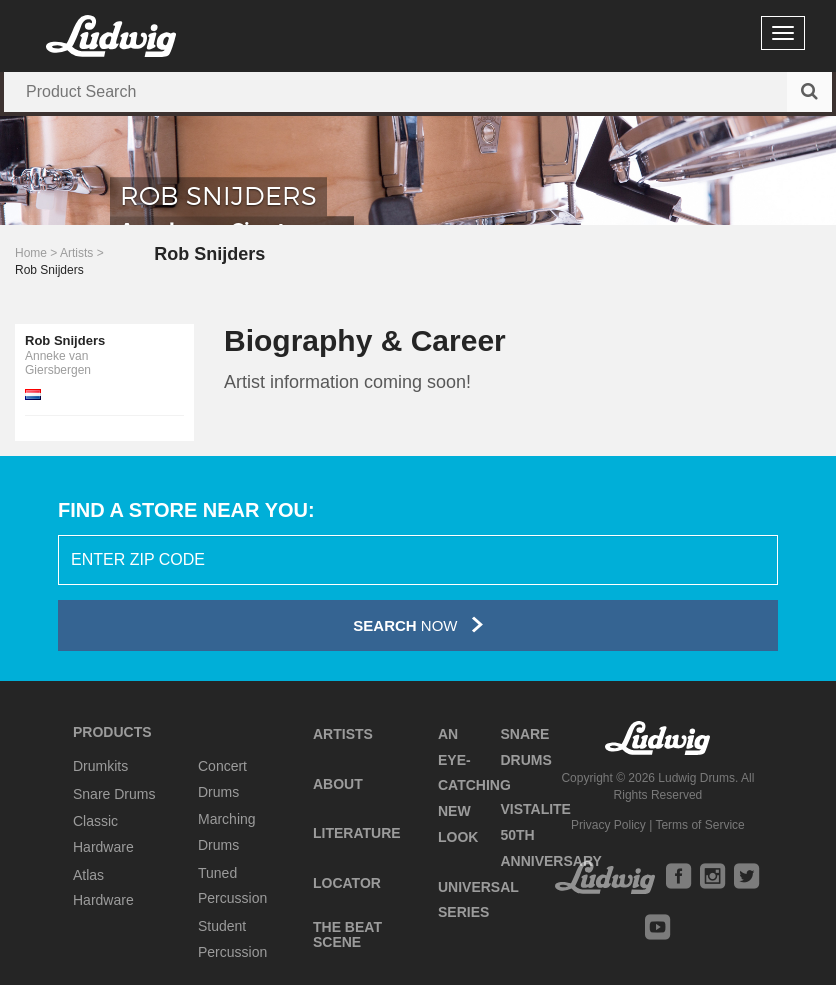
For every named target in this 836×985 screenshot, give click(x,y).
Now (417, 624)
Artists (76, 253)
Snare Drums (114, 794)
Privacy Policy (608, 825)
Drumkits (100, 766)
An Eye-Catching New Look (474, 785)
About (338, 784)
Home (31, 253)
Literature (357, 833)
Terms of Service (699, 825)
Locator (347, 883)
